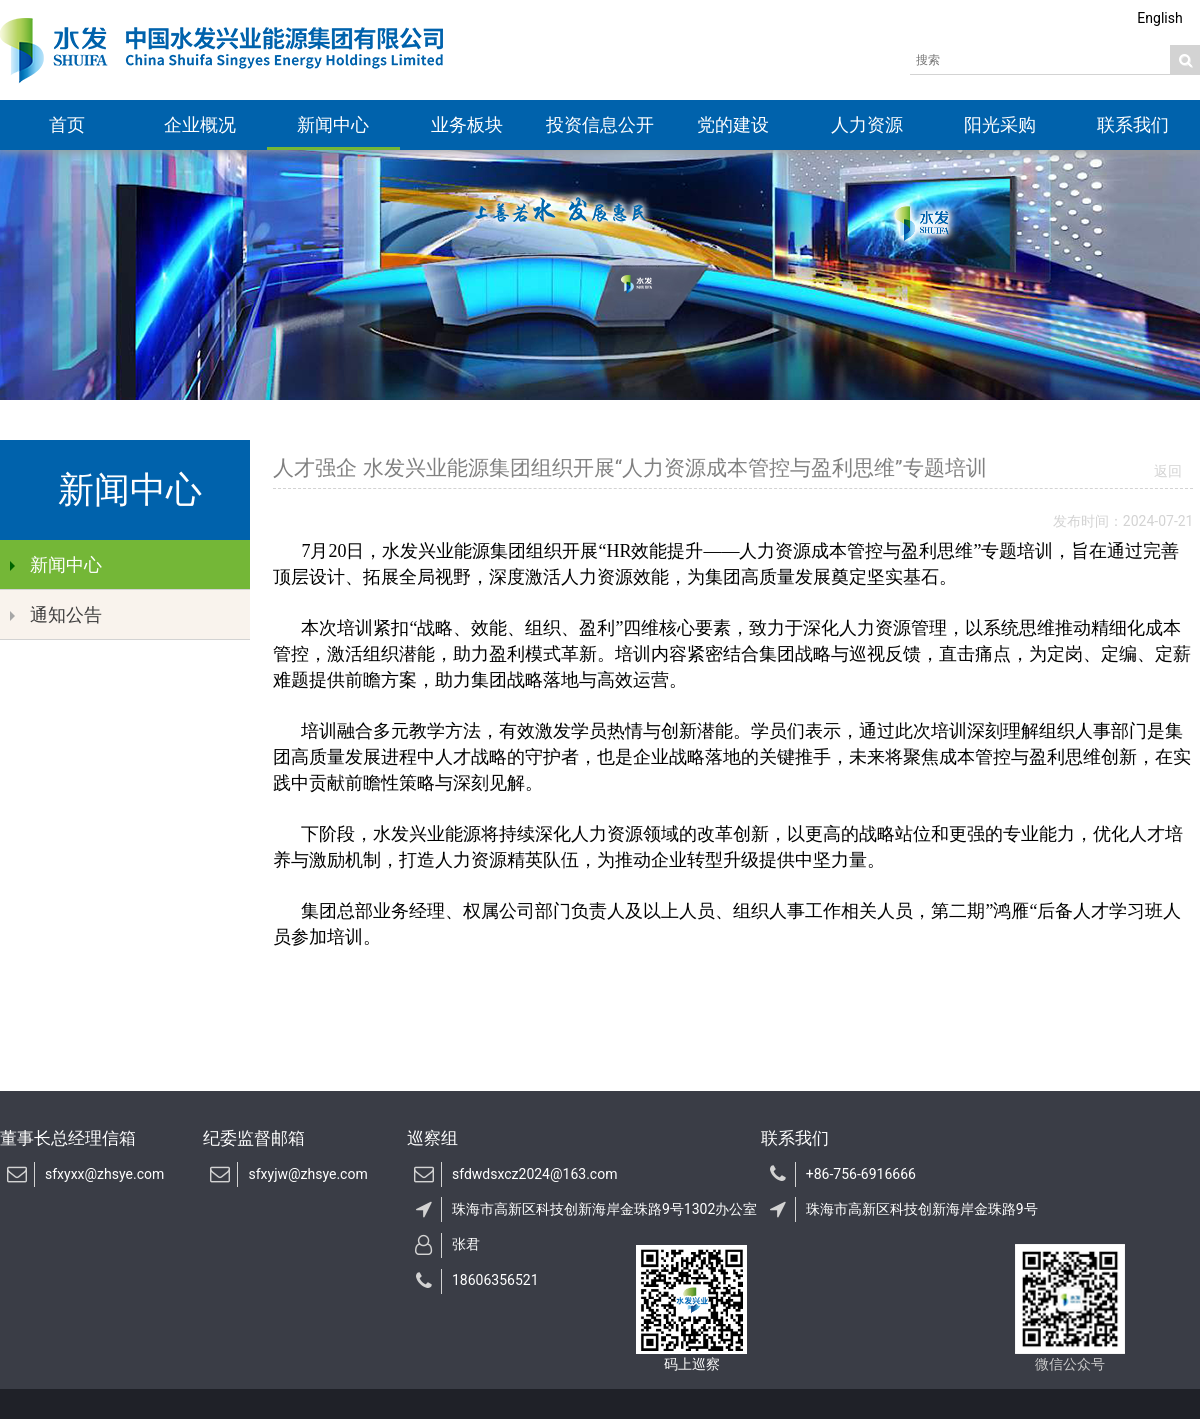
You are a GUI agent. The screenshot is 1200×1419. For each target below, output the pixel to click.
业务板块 (467, 124)
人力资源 (867, 124)
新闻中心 (333, 124)
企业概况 (200, 124)
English (1159, 18)
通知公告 (56, 614)
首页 (67, 124)
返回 (1168, 471)
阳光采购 (1000, 124)
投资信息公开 (600, 124)
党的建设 (733, 124)
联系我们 (1133, 124)
